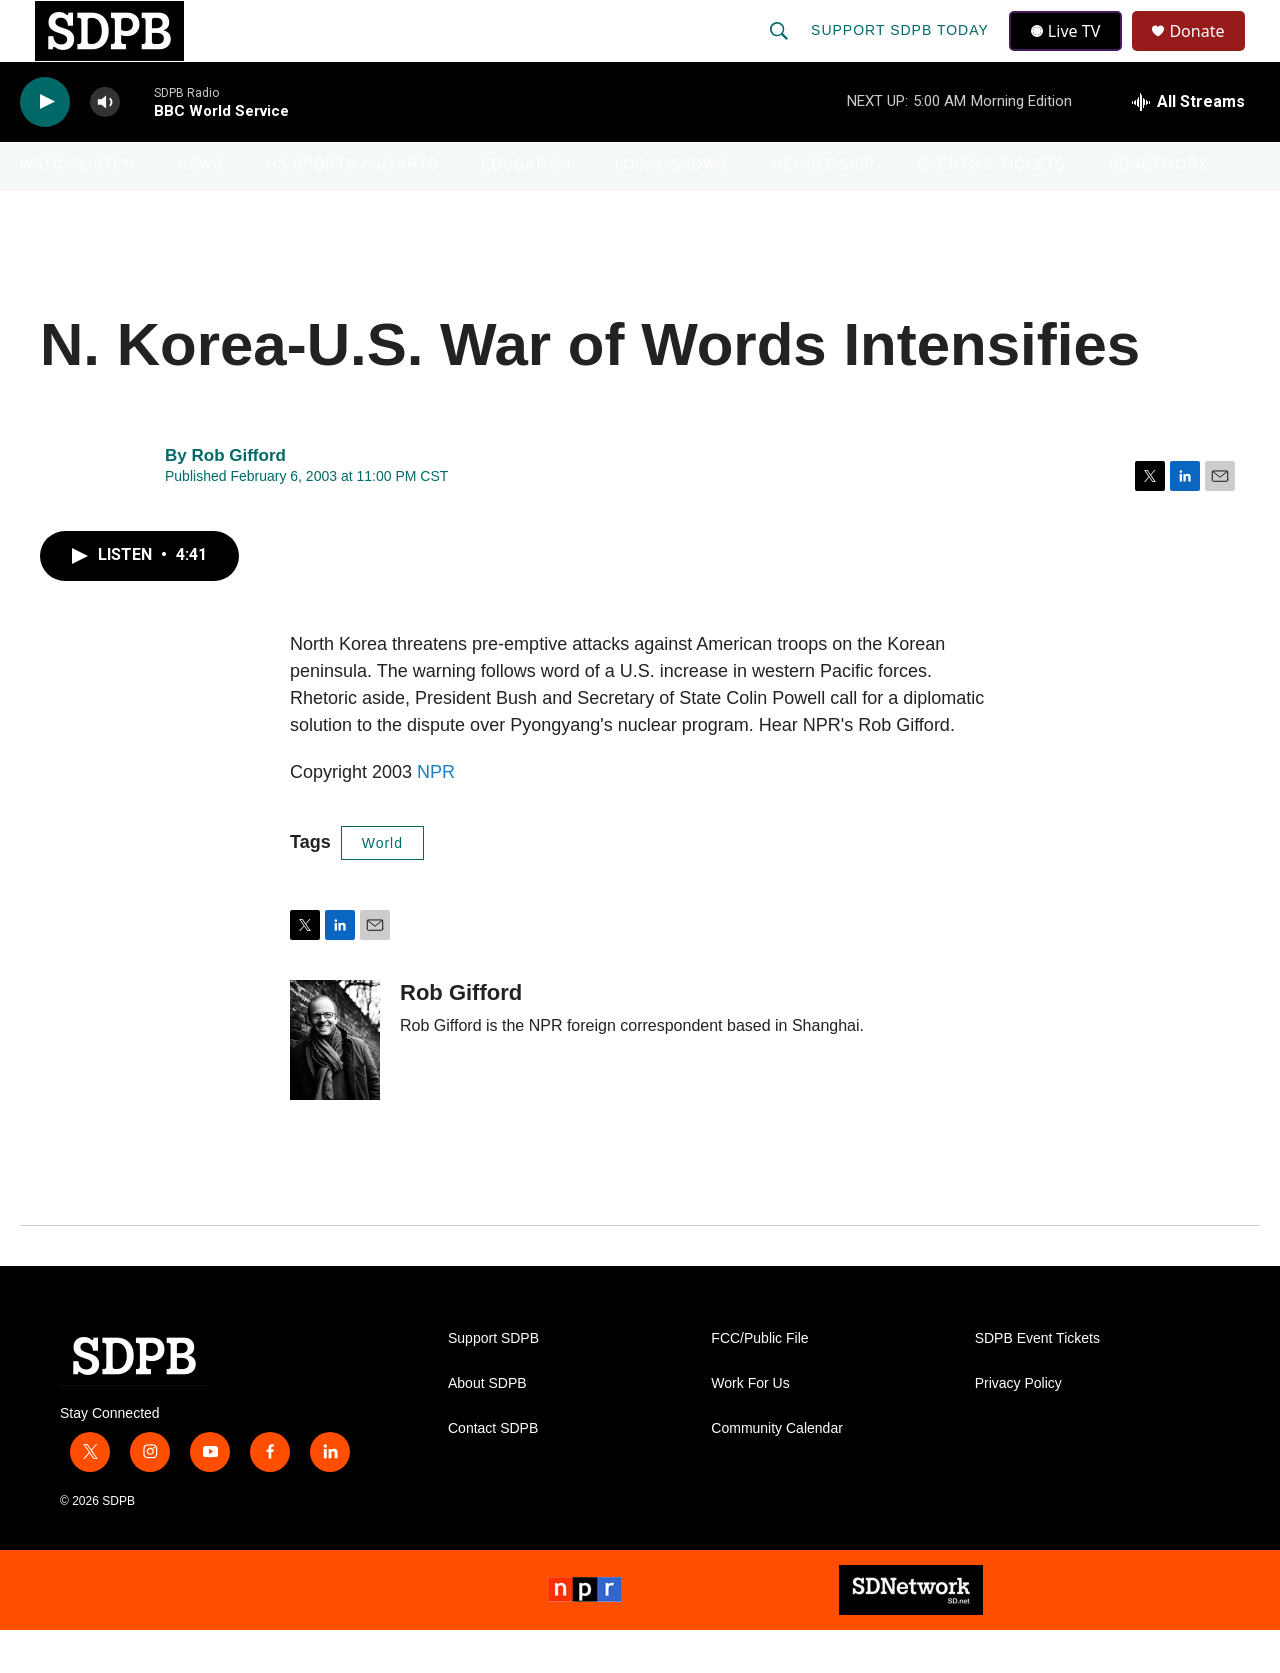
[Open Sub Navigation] (150, 208)
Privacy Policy (1018, 1426)
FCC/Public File (759, 1381)
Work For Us (750, 1426)
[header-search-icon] (781, 52)
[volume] (105, 145)
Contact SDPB (493, 1471)
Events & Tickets (992, 208)
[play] (45, 145)
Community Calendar (777, 1471)
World (382, 886)
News (201, 208)
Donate (1209, 52)
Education (526, 208)
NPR (436, 815)
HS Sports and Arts (353, 208)
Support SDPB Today (902, 52)
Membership (823, 208)
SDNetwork (1159, 208)
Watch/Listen (77, 208)
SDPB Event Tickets (1037, 1381)
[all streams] (1188, 145)
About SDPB (487, 1426)
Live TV (1071, 52)
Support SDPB (493, 1381)
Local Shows (671, 208)
